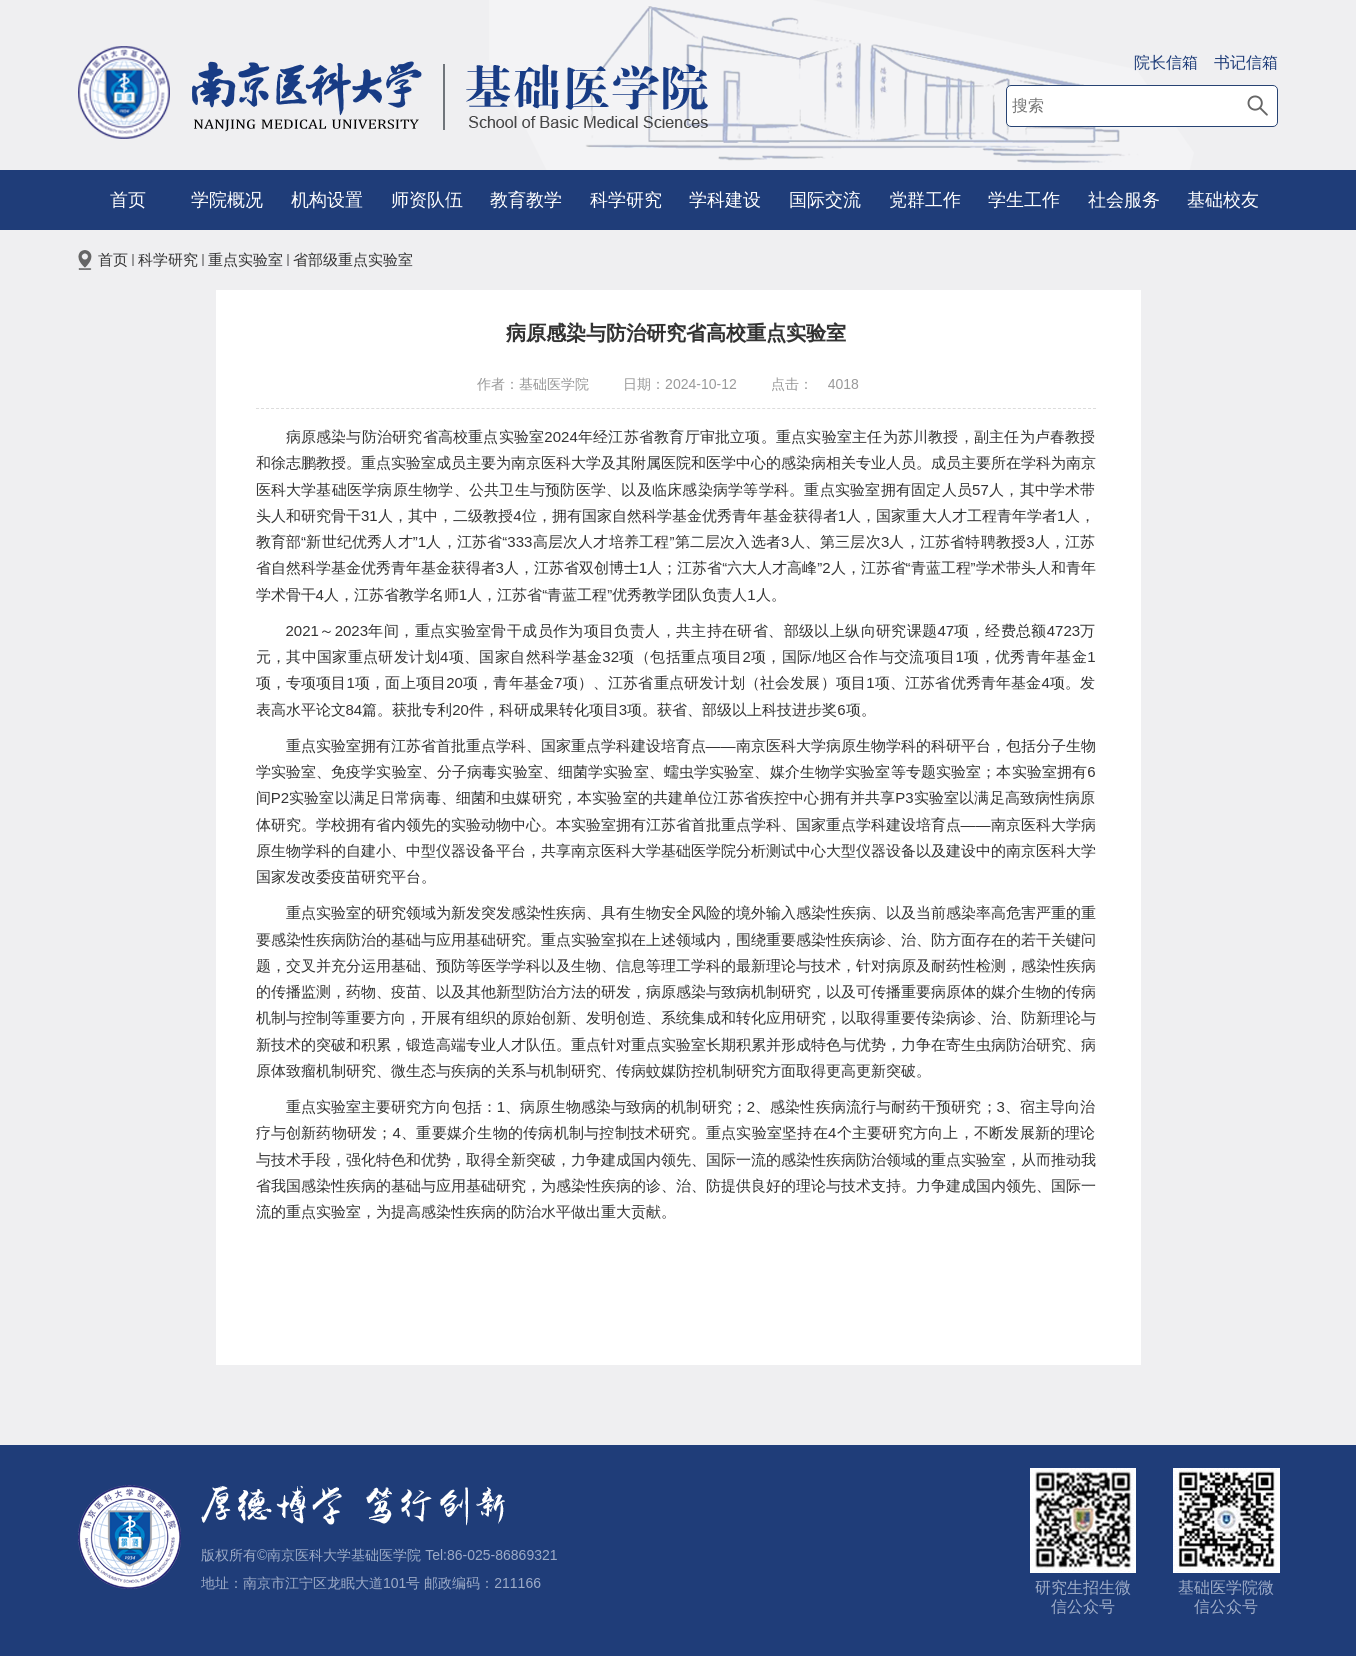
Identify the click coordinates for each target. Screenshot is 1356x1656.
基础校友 (1223, 200)
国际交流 (825, 200)
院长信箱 (1166, 62)
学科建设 (725, 200)
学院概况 (227, 200)
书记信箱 (1246, 62)
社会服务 (1124, 200)
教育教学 (526, 200)
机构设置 (327, 200)
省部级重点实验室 (353, 259)
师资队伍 (427, 200)
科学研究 (626, 200)
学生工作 (1024, 200)
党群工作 (925, 200)
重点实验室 (245, 259)
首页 (128, 200)
